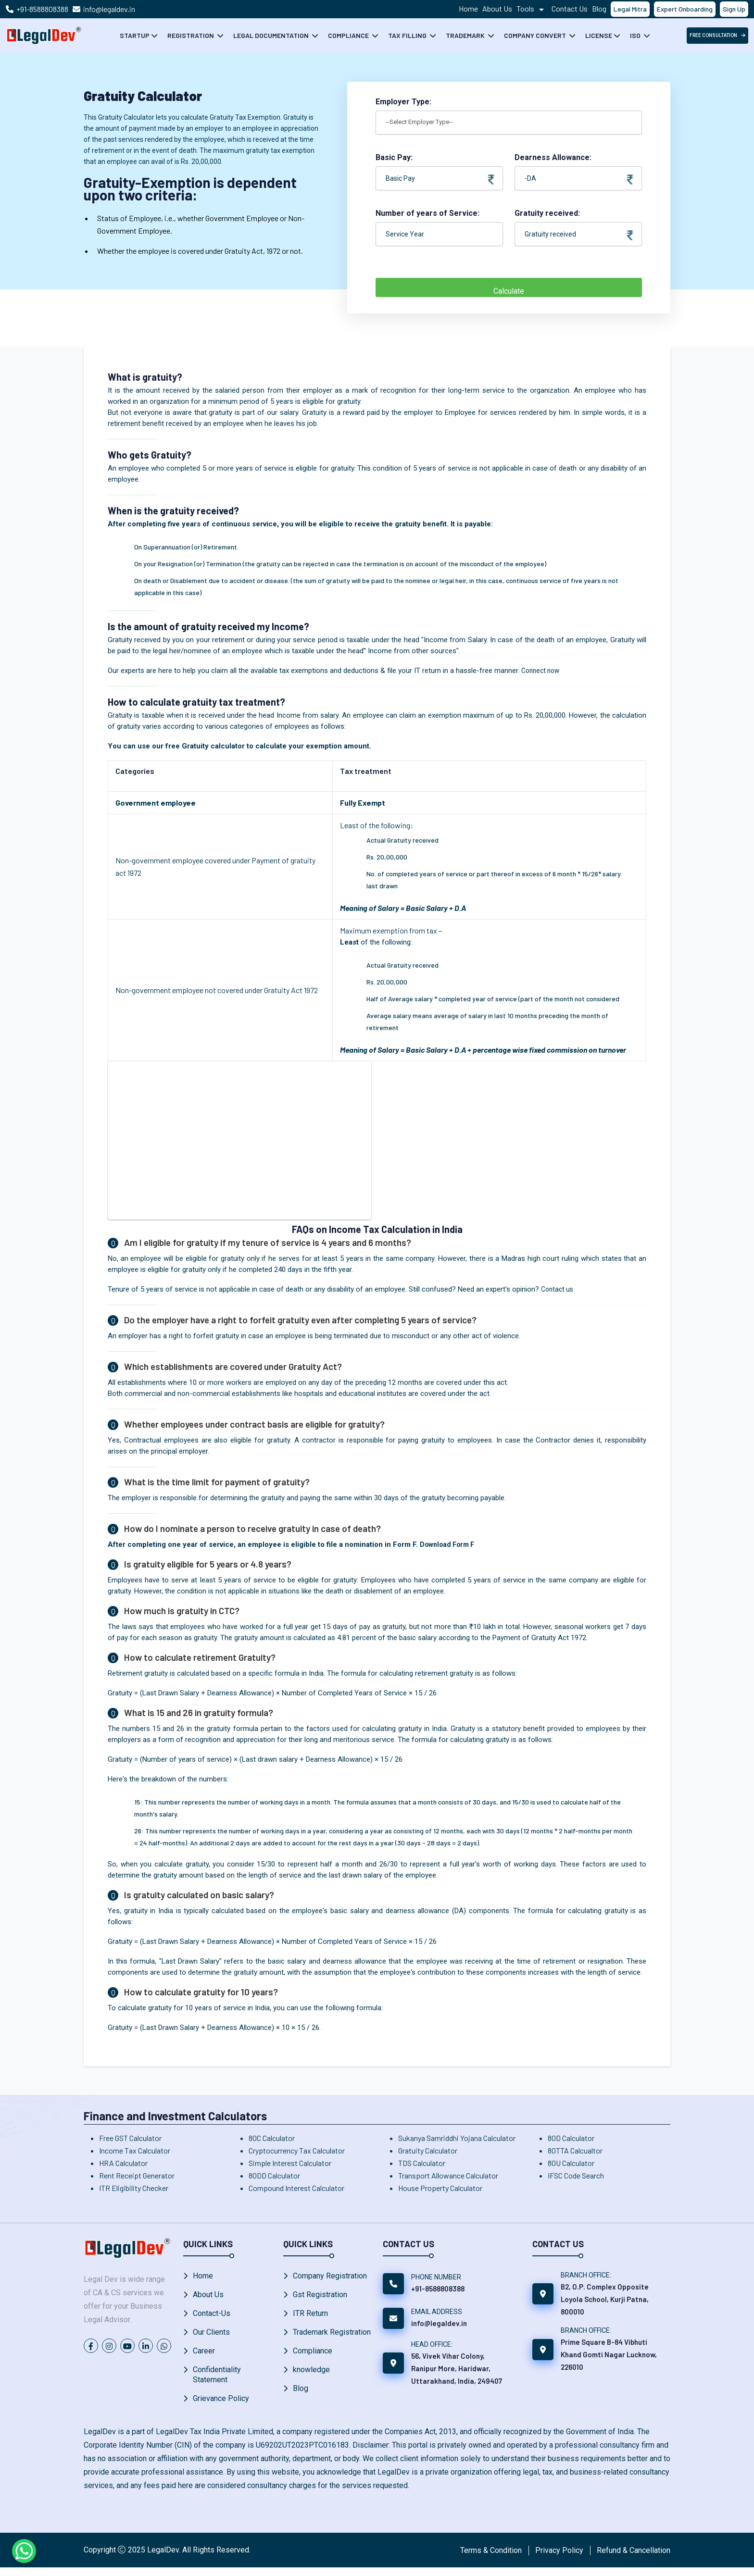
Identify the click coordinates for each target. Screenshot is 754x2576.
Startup (135, 35)
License (598, 35)
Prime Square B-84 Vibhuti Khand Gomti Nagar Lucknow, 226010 (609, 2354)
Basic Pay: (435, 158)
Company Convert (535, 35)
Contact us (558, 1289)
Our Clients (211, 2336)
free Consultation (717, 35)
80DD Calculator (274, 2175)
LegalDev (163, 2558)
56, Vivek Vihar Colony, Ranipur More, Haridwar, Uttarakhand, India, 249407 (456, 2368)
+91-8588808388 (42, 8)
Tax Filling (408, 35)
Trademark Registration (332, 2336)
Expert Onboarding (685, 9)
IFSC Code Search (576, 2175)
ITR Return (310, 2316)
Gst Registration (320, 2296)
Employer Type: (403, 101)
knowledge (311, 2376)
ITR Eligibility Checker (133, 2187)
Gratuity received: (574, 214)
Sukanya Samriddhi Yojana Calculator (456, 2137)
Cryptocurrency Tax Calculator (297, 2150)
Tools (531, 8)
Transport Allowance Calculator (448, 2175)
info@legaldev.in (109, 8)
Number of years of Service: (427, 213)
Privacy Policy (559, 2558)
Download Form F (449, 1544)
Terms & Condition (491, 2558)
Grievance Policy (221, 2407)
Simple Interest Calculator (290, 2162)
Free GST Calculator (130, 2137)
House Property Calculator (440, 2187)
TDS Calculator (421, 2162)
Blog (599, 8)
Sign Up (734, 9)
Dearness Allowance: (574, 158)
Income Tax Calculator (134, 2150)
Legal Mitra (630, 9)
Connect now (542, 670)
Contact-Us (211, 2316)
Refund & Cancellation (633, 2558)
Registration (191, 35)
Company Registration (330, 2275)
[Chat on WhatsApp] (24, 2551)
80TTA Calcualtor (575, 2150)
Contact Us (570, 8)
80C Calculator (272, 2137)
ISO (636, 35)
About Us (497, 8)
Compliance (349, 35)
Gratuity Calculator (427, 2150)
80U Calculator (571, 2162)
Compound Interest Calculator (296, 2187)
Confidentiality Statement (217, 2381)
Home (468, 8)
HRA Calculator (123, 2162)
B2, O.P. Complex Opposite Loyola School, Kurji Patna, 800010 (605, 2299)
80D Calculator (571, 2137)
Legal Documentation (271, 35)
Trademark (466, 35)
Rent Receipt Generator (137, 2175)
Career (204, 2356)
